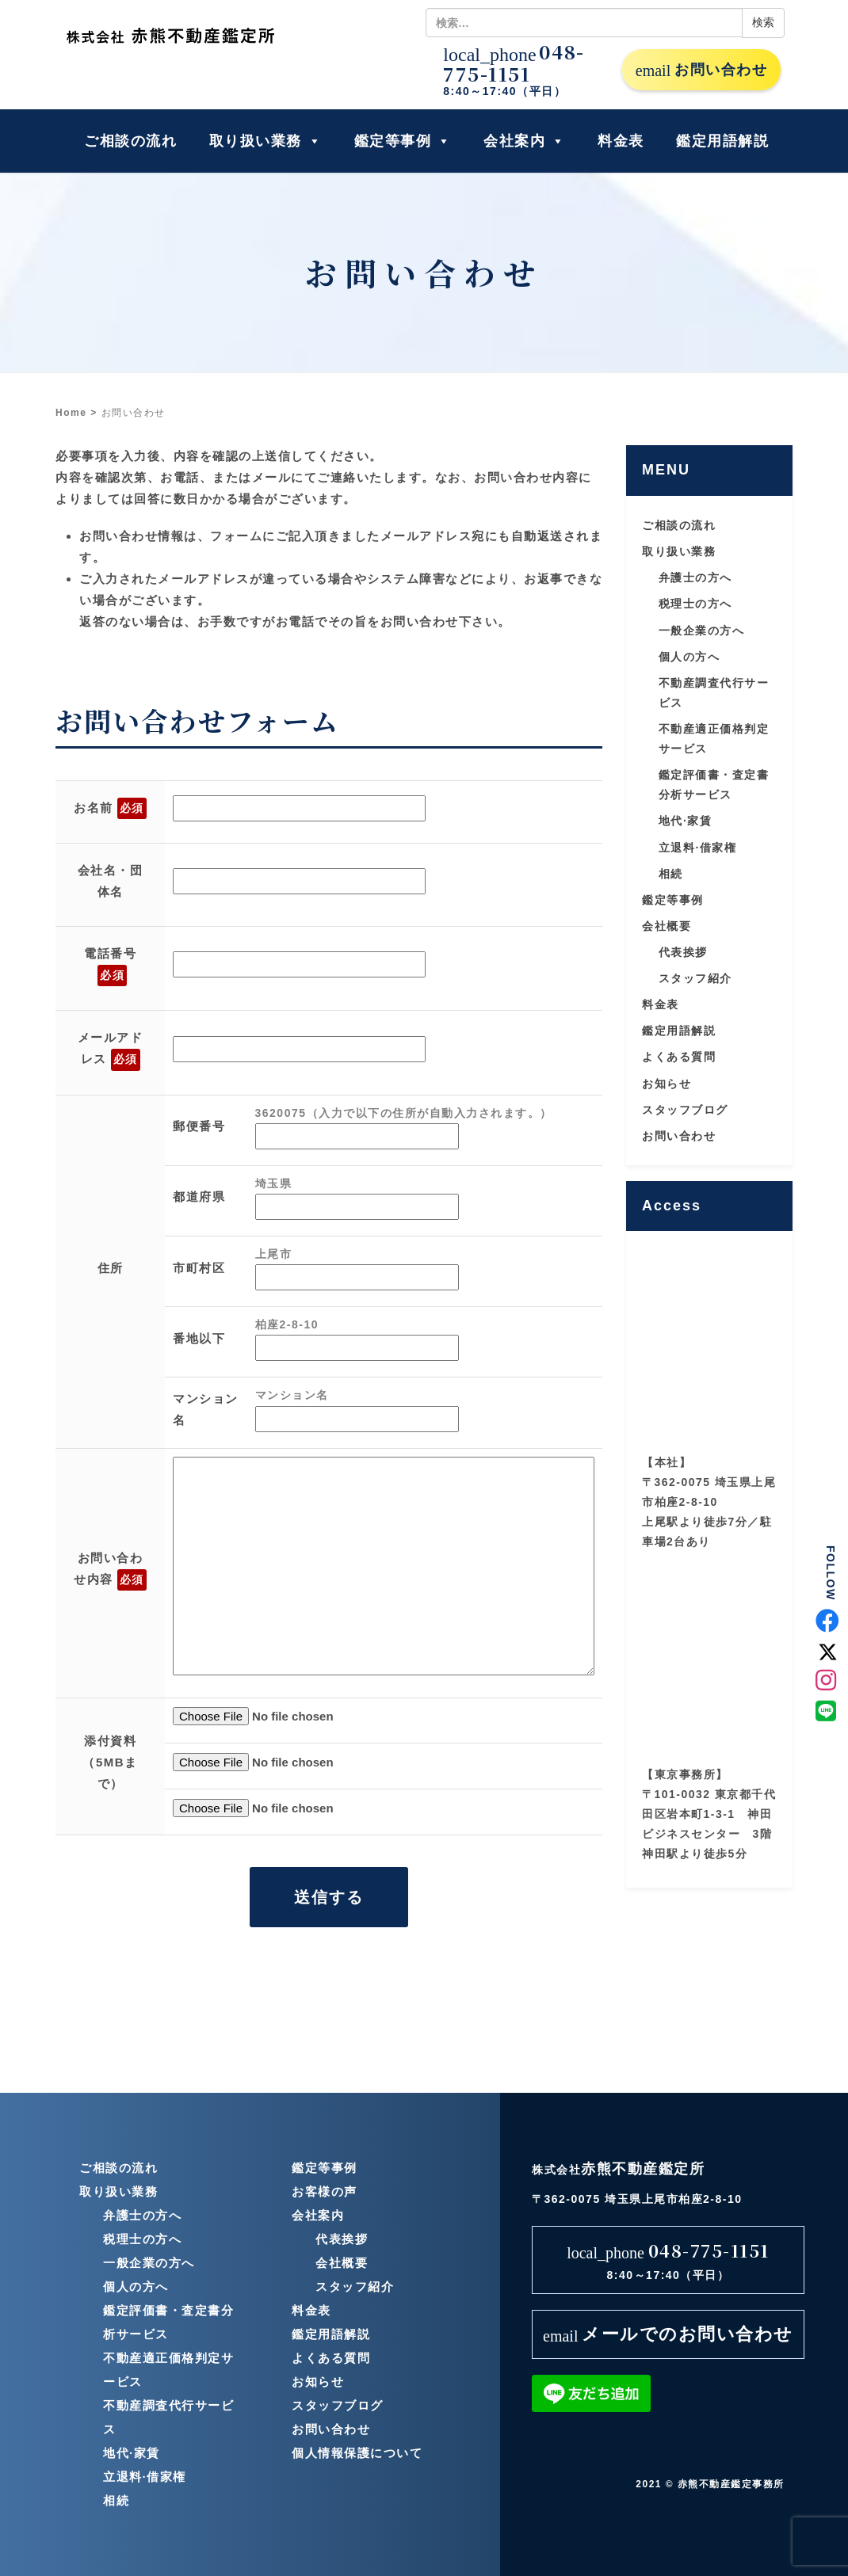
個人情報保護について (357, 2453)
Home (70, 412)
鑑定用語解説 (722, 141)
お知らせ (666, 1083)
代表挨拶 (683, 952)
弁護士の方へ (695, 577)
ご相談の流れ (130, 141)
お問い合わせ (701, 70)
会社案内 (524, 141)
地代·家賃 (685, 820)
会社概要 (666, 926)
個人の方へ (689, 656)
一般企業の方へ (702, 630)
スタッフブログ (685, 1109)
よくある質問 (679, 1056)
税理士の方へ (695, 603)
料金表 (621, 141)
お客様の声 (324, 2191)
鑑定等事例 (403, 141)
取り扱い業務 (266, 141)
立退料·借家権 (697, 847)
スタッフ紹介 (695, 978)
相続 (671, 873)
